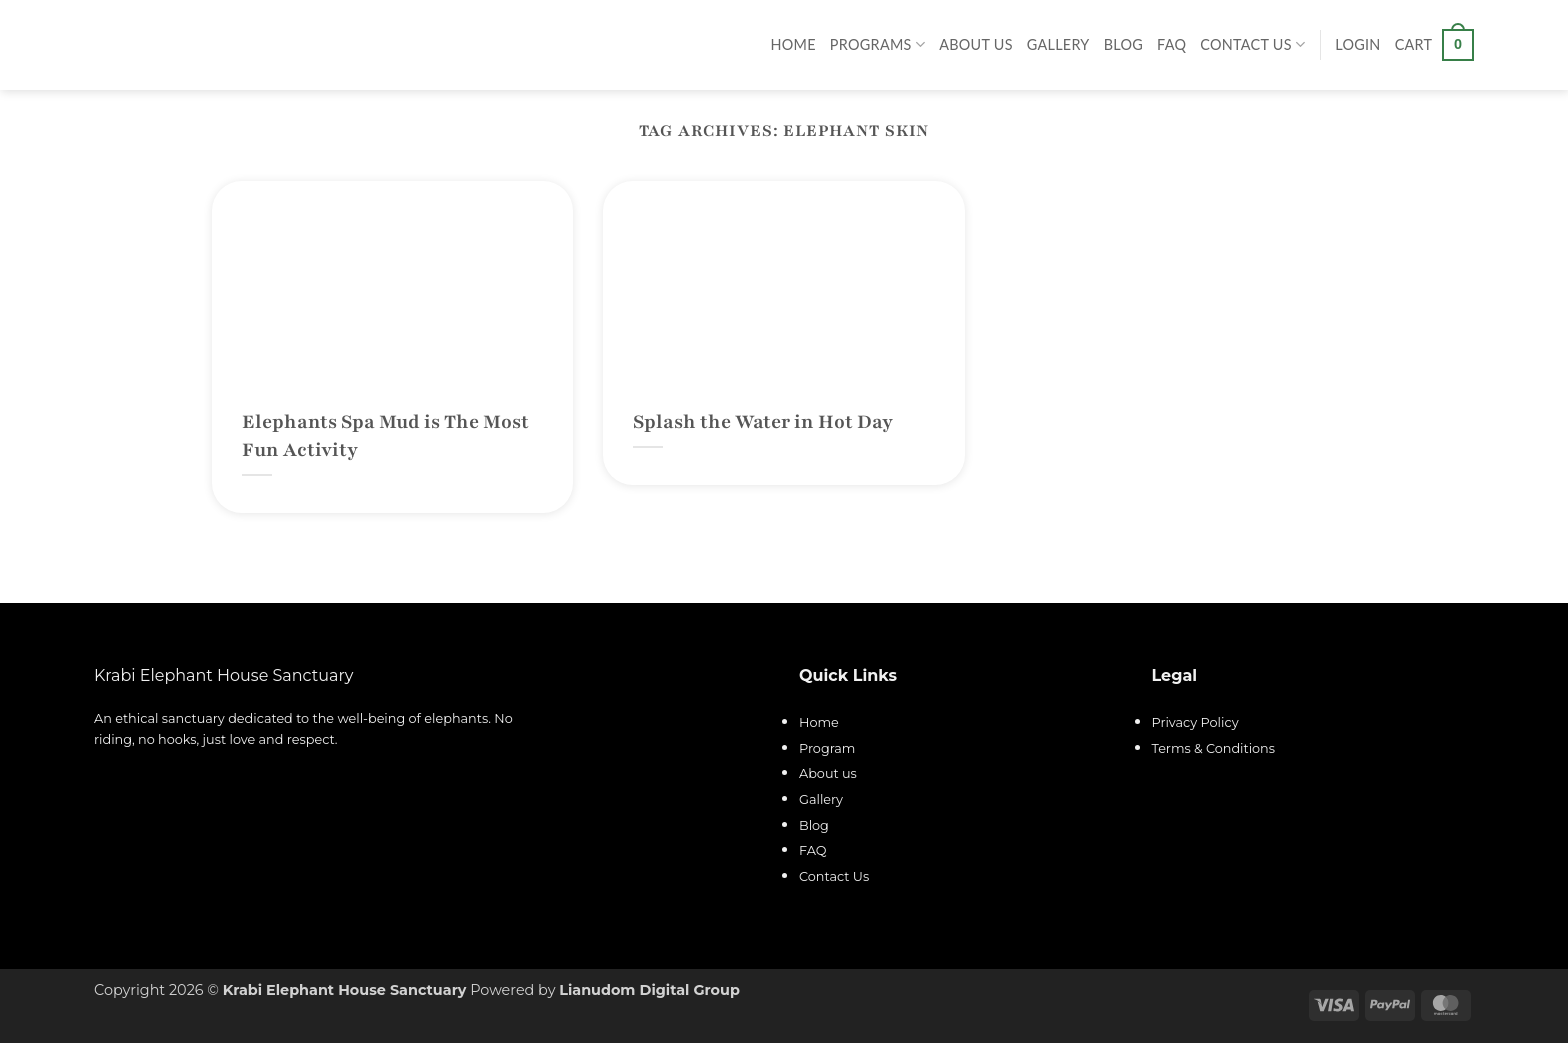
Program (827, 748)
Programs (877, 44)
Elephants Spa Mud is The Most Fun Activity (385, 436)
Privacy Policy (1195, 722)
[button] (1357, 45)
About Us (976, 44)
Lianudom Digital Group (649, 990)
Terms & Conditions (1214, 748)
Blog (1123, 44)
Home (793, 44)
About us (828, 773)
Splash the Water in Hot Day (763, 422)
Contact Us (1252, 44)
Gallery (1058, 44)
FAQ (1171, 44)
